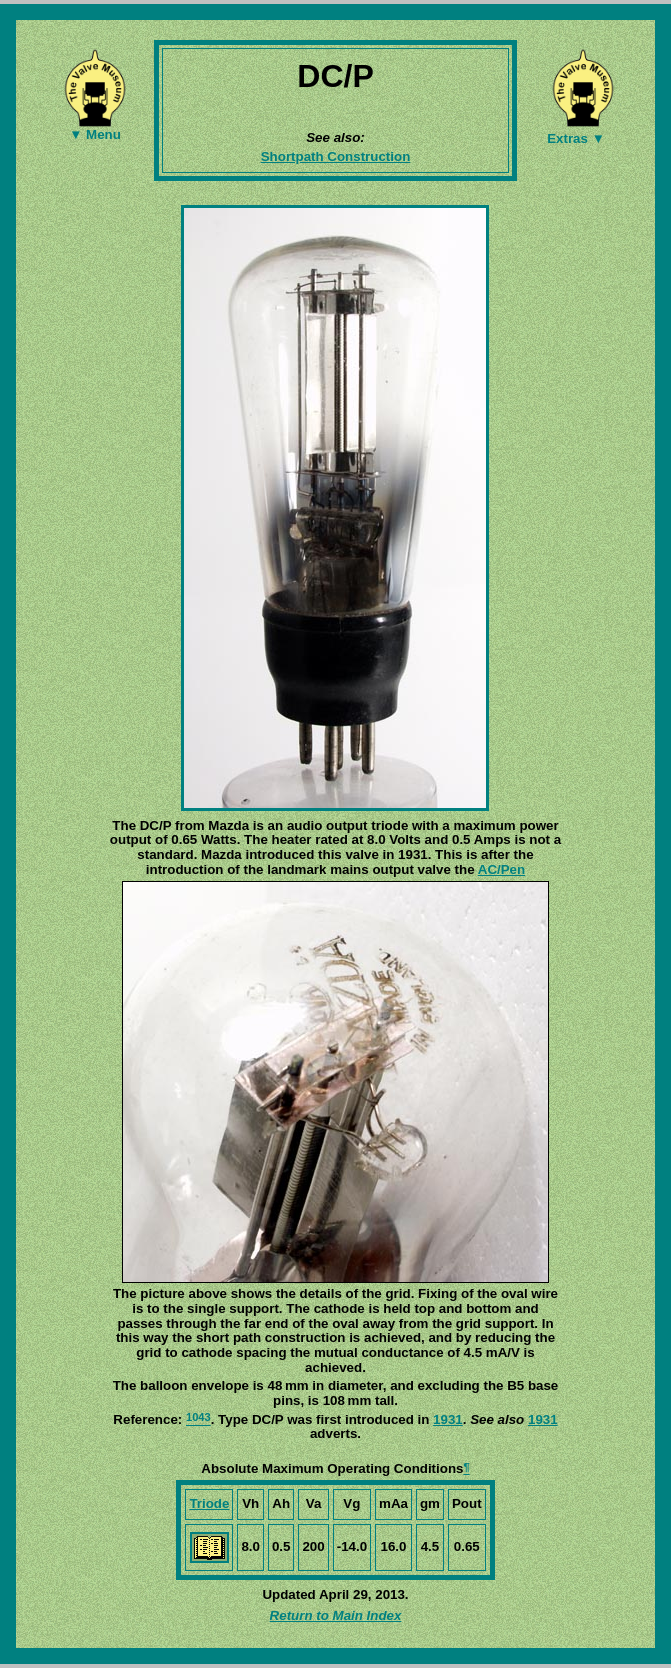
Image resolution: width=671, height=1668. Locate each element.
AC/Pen (501, 869)
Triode (209, 1503)
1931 (448, 1419)
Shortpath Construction (336, 156)
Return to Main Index (336, 1615)
